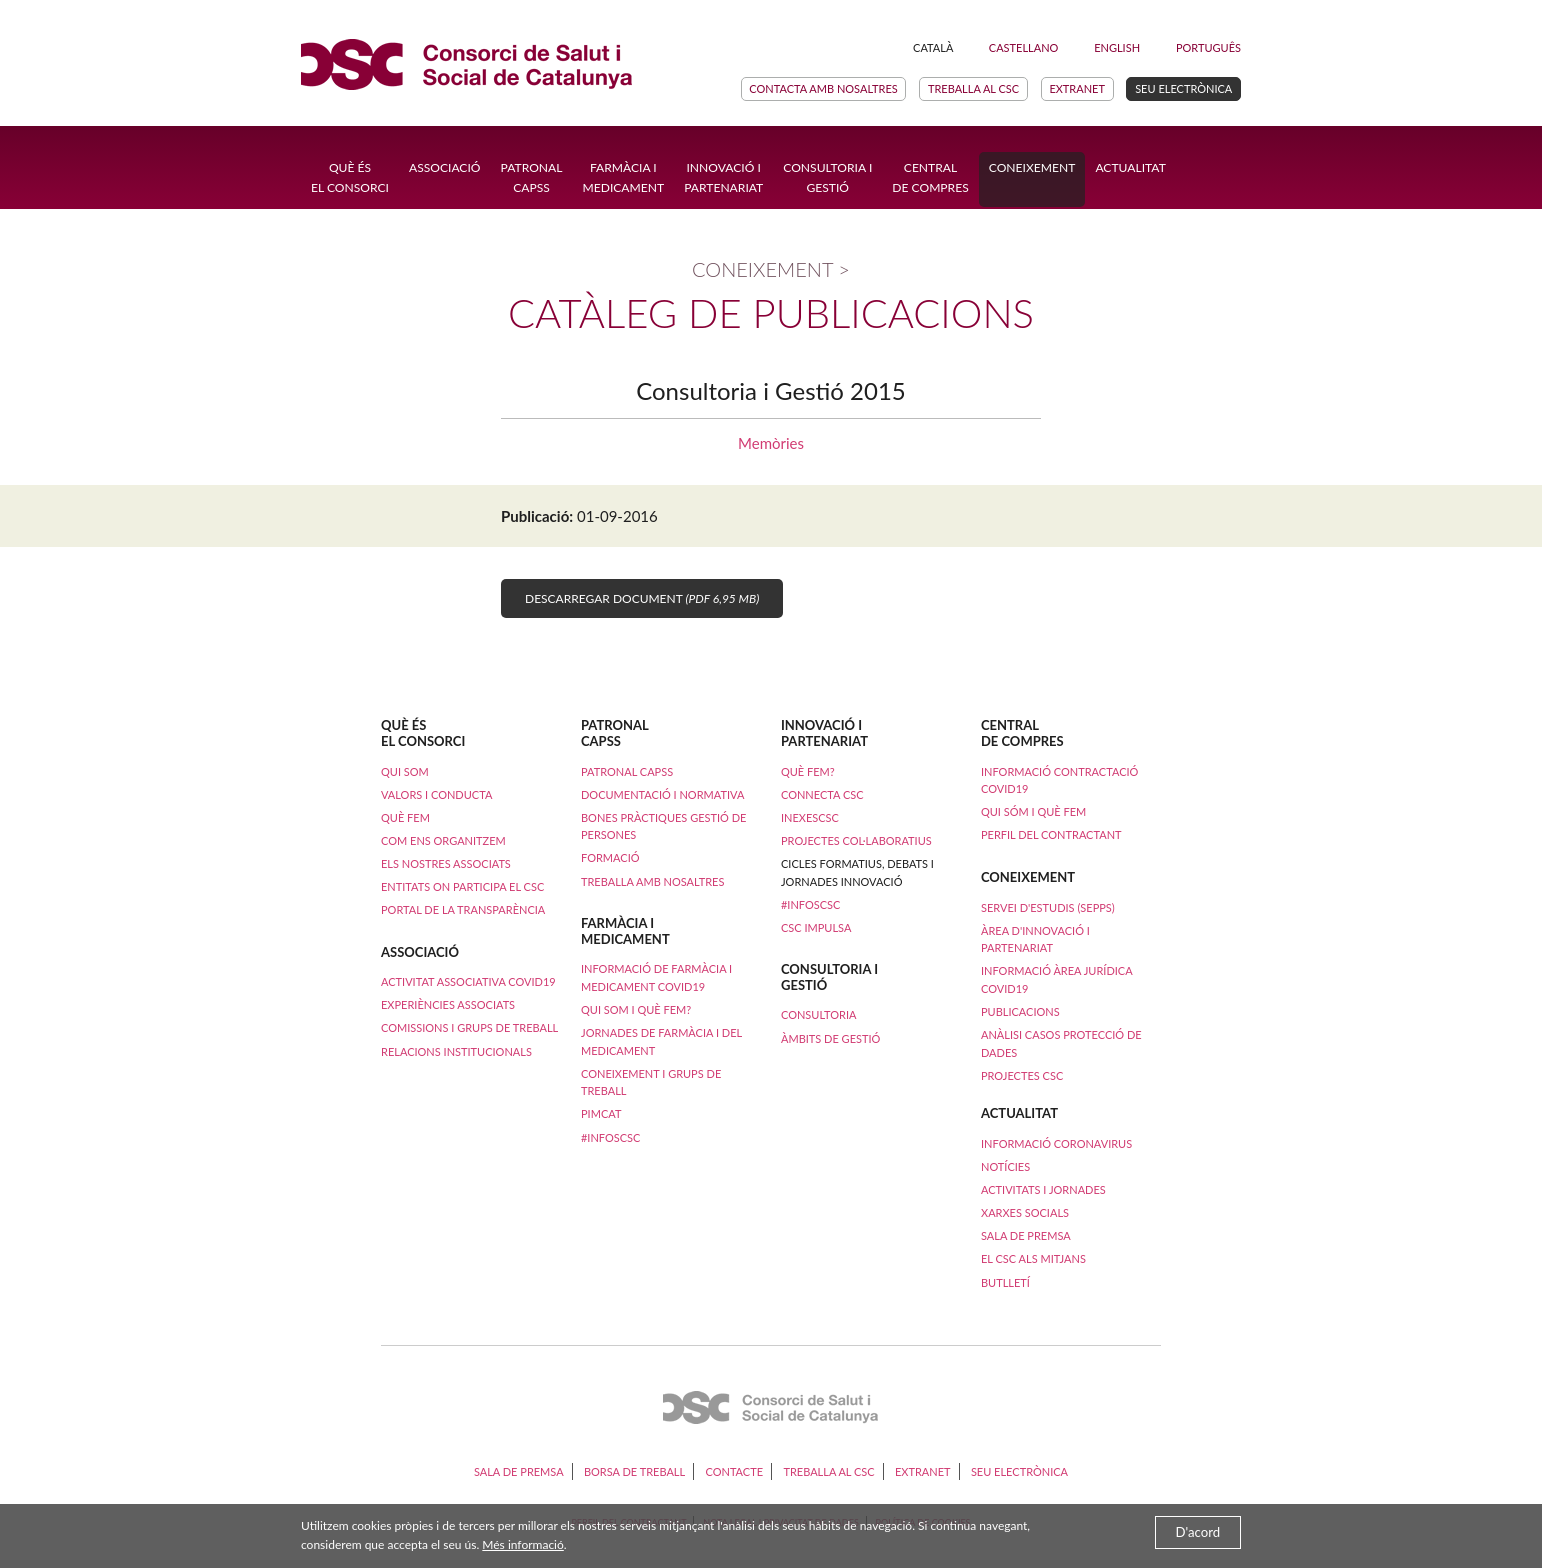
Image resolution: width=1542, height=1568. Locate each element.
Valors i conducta (436, 794)
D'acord (1198, 1532)
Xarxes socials (1025, 1212)
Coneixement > (771, 269)
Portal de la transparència (463, 909)
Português (1208, 47)
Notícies (1005, 1166)
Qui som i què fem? (636, 1009)
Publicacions (1020, 1011)
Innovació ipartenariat (723, 177)
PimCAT (601, 1113)
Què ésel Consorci (350, 177)
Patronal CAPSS (532, 177)
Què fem (405, 817)
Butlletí (1005, 1282)
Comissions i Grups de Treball (469, 1027)
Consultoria (818, 1014)
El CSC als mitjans (1033, 1258)
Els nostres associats (446, 863)
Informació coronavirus (1056, 1143)
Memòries (771, 443)
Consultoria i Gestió (827, 177)
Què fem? (808, 771)
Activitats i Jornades (1043, 1189)
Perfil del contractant (1051, 834)
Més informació (522, 1544)
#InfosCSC (610, 1137)
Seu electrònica (1183, 88)
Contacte (734, 1471)
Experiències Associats (448, 1004)
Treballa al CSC (973, 88)
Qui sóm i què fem (1033, 811)
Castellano (1024, 47)
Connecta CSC (822, 794)
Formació (610, 857)
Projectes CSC (1022, 1075)
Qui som (405, 771)
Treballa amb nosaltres (652, 881)
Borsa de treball (634, 1471)
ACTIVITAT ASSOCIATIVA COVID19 (468, 981)
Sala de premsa (1026, 1235)
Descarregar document (642, 598)
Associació (445, 167)
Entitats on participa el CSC (462, 886)
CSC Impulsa (816, 927)
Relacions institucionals (456, 1051)
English (1117, 47)
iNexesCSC (810, 817)
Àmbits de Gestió (830, 1038)
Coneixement (1032, 167)
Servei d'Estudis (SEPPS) (1048, 907)
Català (933, 47)
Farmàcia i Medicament (623, 177)
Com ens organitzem (443, 840)
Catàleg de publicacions (771, 313)
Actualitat (1130, 167)
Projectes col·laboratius (856, 840)
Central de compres (930, 177)
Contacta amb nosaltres (823, 88)
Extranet (1077, 88)
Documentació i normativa (662, 794)
